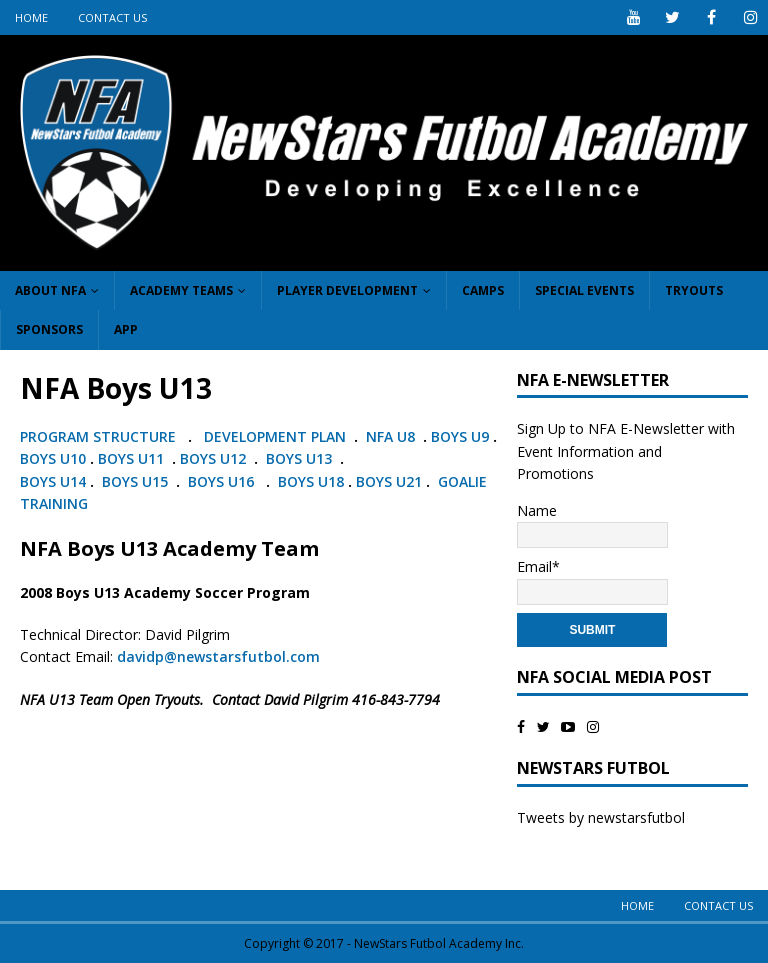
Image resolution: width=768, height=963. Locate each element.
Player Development (347, 290)
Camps (483, 290)
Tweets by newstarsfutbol (601, 817)
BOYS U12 (213, 458)
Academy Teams (181, 290)
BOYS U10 (53, 458)
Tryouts (694, 290)
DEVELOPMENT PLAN (275, 436)
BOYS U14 (53, 481)
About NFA (50, 290)
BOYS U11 (131, 458)
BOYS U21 (389, 481)
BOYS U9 (460, 436)
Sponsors (49, 329)
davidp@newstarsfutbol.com (218, 656)
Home (31, 17)
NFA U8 (390, 436)
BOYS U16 (221, 481)
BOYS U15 (133, 481)
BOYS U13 (299, 458)
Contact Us (112, 17)
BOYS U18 (311, 481)
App (126, 329)
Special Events (584, 290)
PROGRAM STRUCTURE (98, 436)
